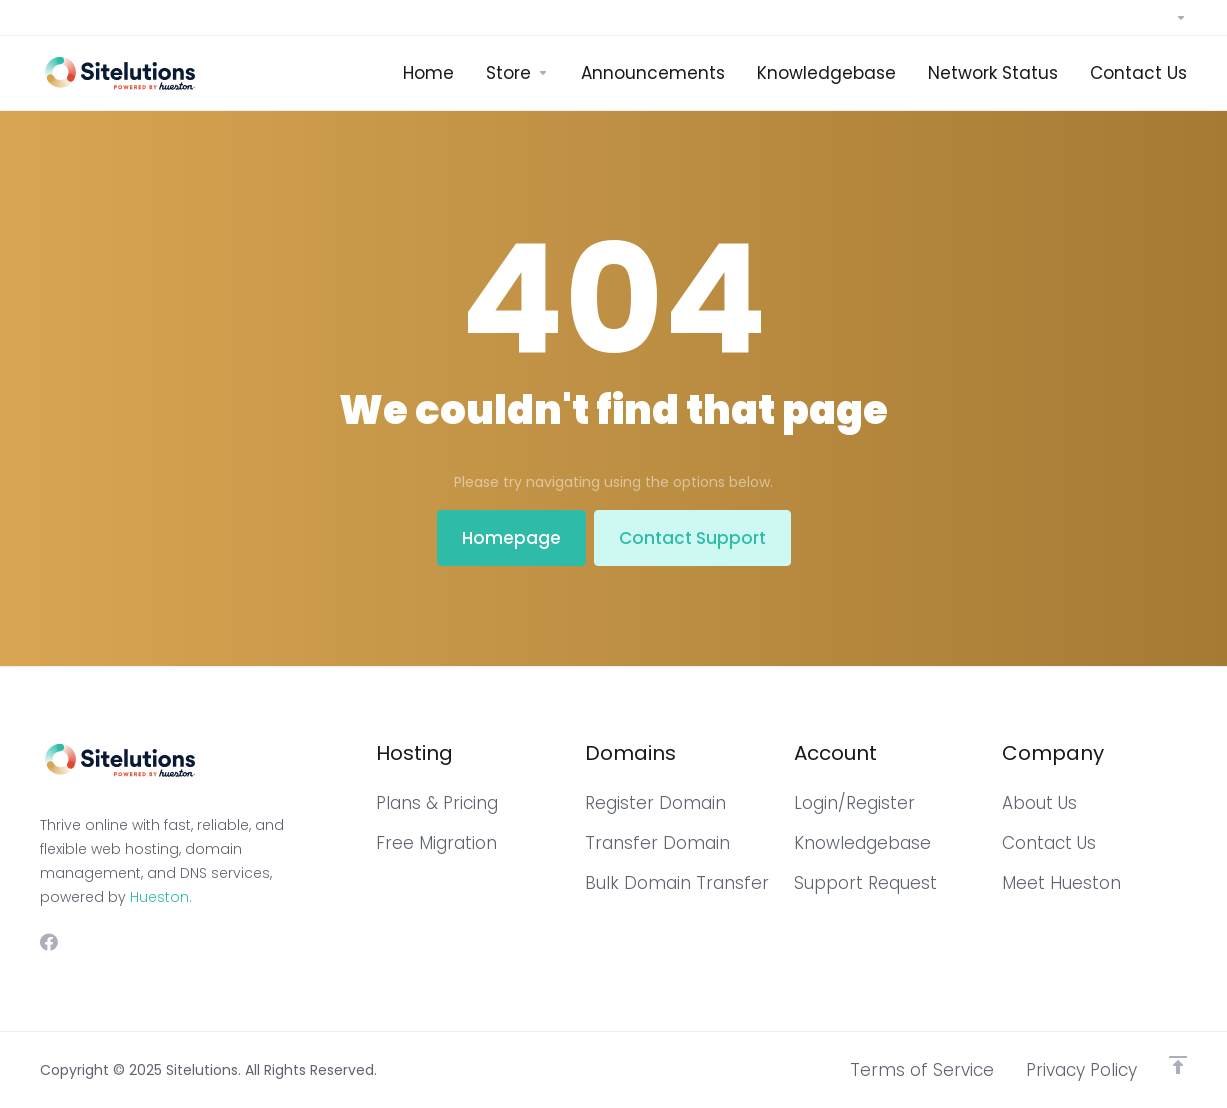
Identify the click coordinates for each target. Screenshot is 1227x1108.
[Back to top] (1178, 1065)
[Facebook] (49, 942)
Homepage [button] (511, 538)
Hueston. (161, 897)
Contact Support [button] (692, 538)
